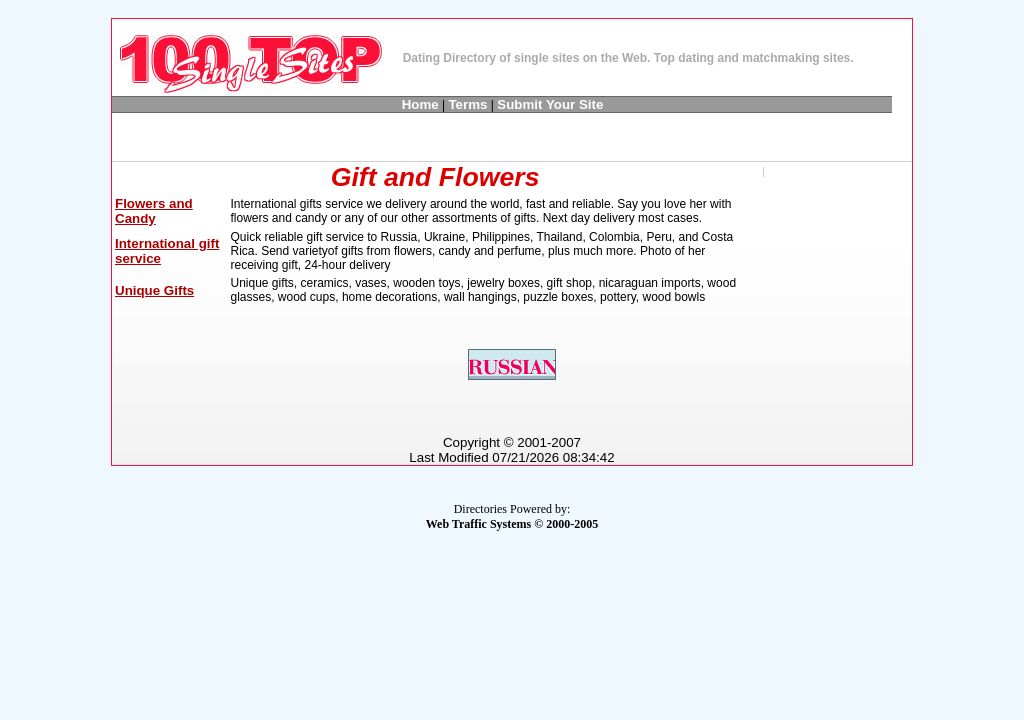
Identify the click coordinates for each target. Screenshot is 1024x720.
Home (420, 104)
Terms (467, 104)
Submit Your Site (550, 104)
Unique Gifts (154, 290)
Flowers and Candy (154, 211)
